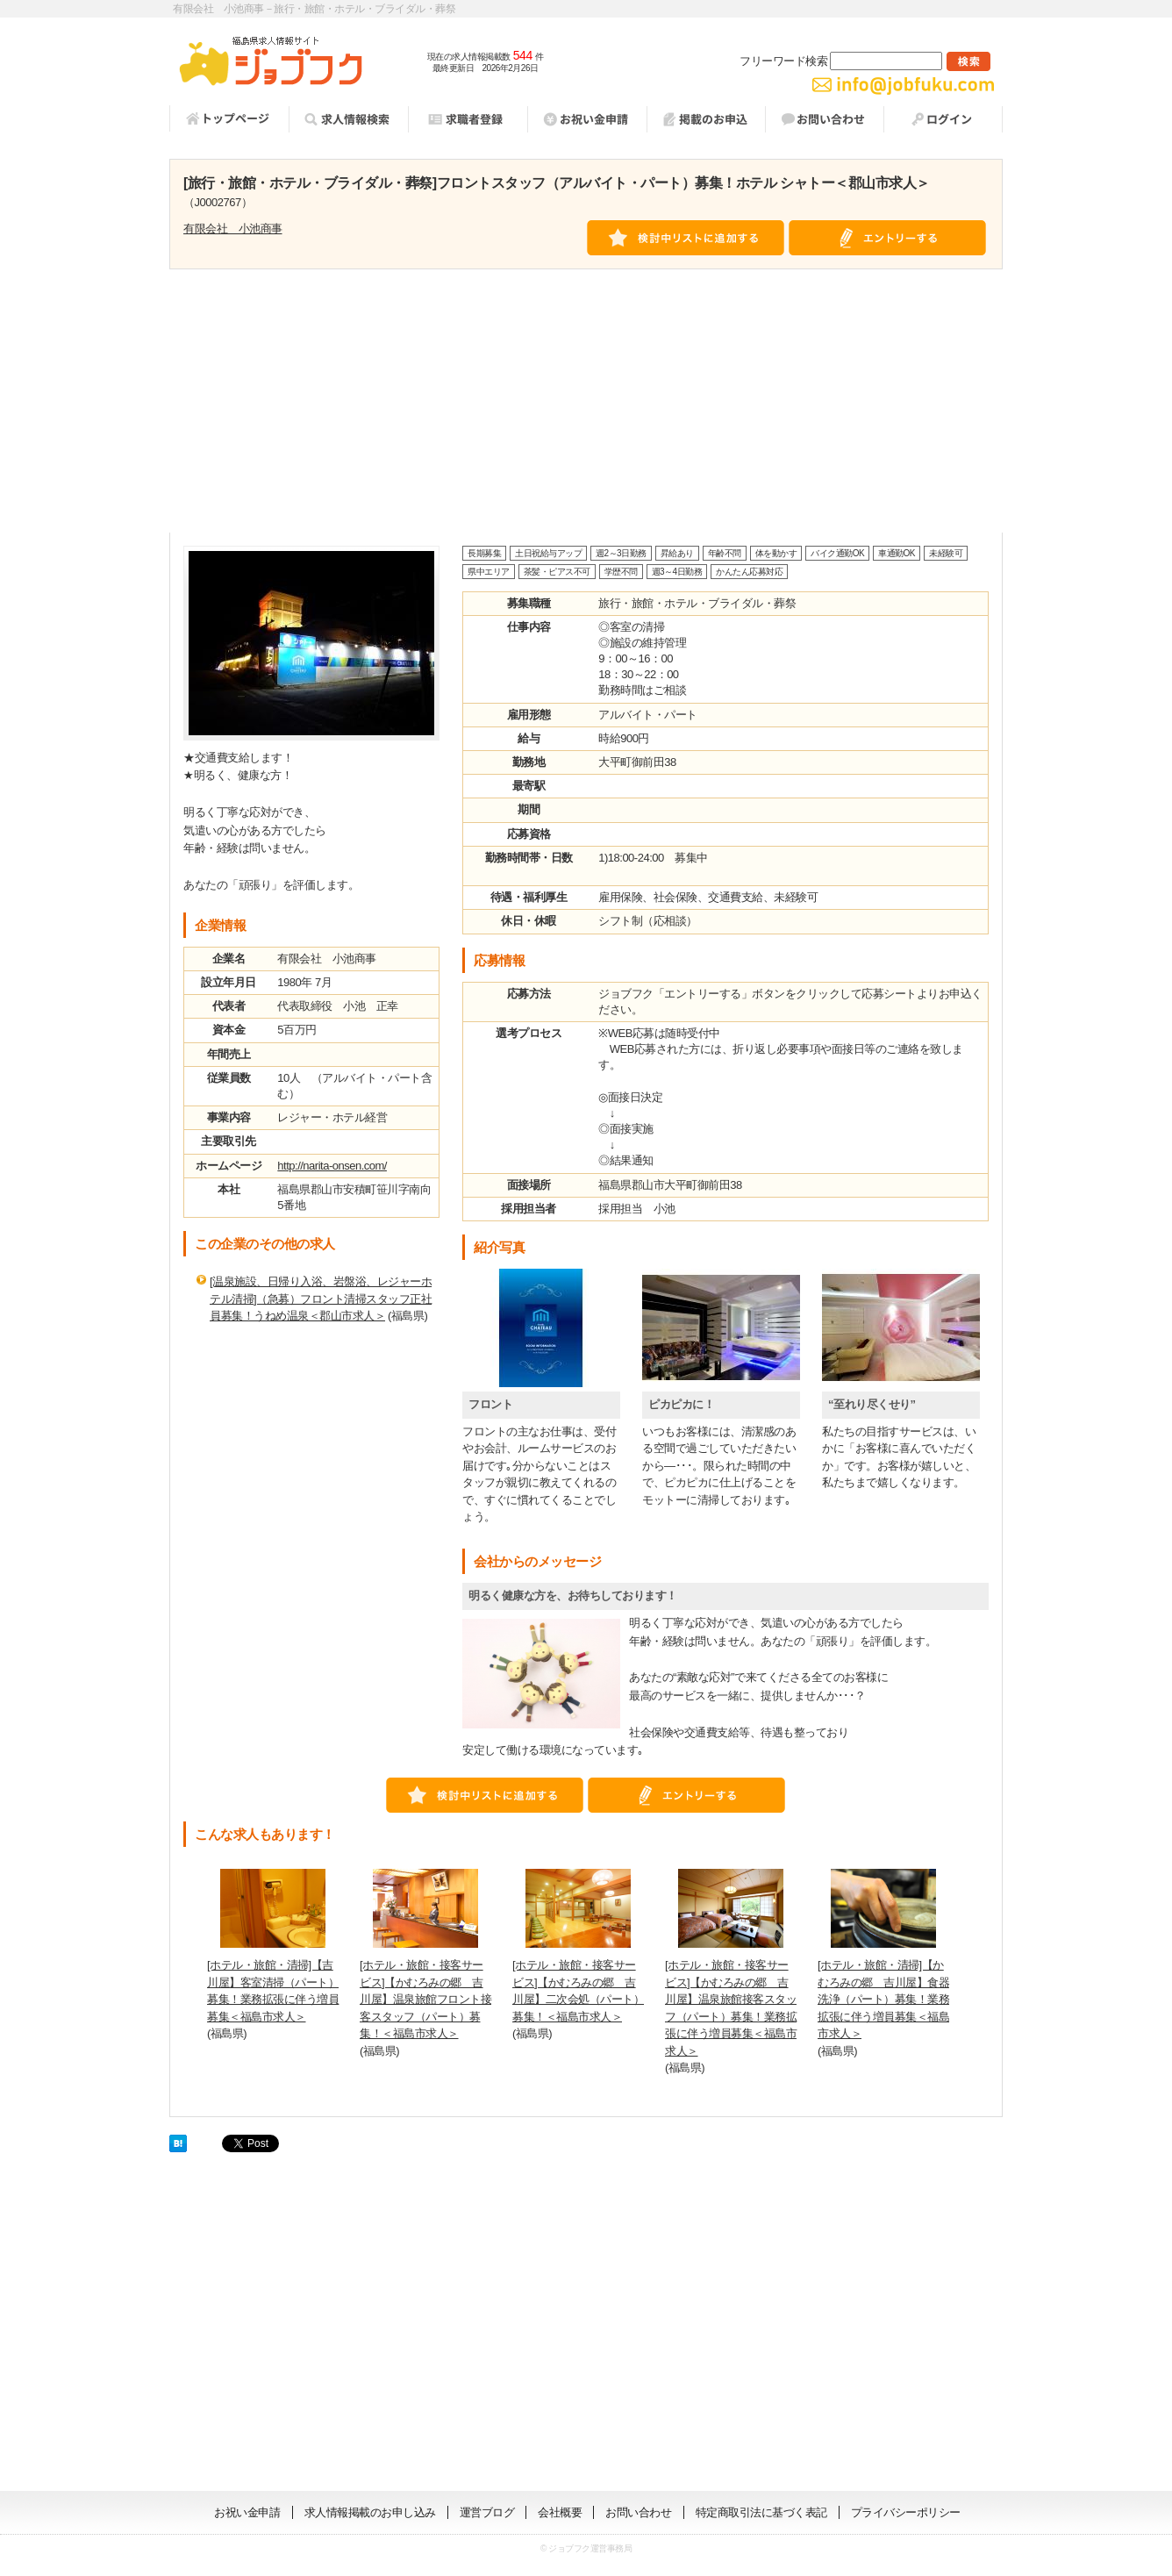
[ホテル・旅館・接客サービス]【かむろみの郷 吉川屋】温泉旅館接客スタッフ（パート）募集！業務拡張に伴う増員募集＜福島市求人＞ (731, 2007)
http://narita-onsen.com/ (332, 1165)
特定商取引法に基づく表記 (761, 2512)
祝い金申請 (587, 119)
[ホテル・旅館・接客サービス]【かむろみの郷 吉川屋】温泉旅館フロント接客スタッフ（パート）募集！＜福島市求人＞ (425, 1999)
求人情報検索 (348, 119)
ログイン (943, 119)
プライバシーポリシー (906, 2512)
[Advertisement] (586, 401)
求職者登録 (467, 119)
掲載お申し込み (706, 119)
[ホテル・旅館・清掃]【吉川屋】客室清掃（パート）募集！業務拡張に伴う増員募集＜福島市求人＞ (273, 1990)
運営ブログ (487, 2512)
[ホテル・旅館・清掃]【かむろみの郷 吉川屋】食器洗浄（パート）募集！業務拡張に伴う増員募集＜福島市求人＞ (883, 1999)
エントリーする (888, 237)
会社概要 (560, 2512)
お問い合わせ (824, 119)
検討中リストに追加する (686, 237)
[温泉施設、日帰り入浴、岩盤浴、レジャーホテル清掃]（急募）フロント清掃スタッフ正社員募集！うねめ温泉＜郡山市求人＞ (321, 1298)
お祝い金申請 (247, 2512)
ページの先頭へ (1115, 2464)
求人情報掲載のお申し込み (370, 2512)
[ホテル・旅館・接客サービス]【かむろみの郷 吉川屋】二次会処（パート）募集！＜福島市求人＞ (578, 1990)
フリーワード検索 (841, 61)
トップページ (229, 118)
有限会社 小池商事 (232, 228)
